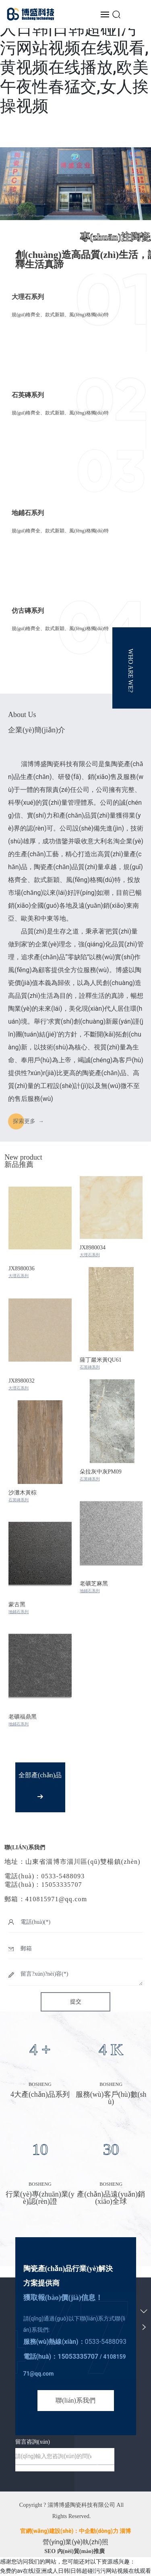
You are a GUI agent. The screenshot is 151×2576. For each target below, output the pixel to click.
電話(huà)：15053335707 (43, 1884)
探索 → (28, 1121)
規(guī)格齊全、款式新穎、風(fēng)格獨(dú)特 (60, 531)
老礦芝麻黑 (94, 1584)
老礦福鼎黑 (22, 1717)
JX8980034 (93, 1248)
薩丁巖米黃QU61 (101, 1360)
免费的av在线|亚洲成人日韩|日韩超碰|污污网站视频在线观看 (75, 2571)
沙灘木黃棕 (22, 1493)
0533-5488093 (105, 2341)
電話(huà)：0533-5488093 (44, 1876)
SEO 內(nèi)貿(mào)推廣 (74, 2551)
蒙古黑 (16, 1604)
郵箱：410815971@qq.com (45, 1899)
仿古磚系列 (28, 610)
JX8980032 (21, 1381)
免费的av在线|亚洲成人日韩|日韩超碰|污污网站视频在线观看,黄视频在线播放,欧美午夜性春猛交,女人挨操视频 (74, 57)
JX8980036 (21, 1268)
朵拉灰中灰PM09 (101, 1472)
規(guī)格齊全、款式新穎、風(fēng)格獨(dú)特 (60, 314)
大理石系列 (28, 296)
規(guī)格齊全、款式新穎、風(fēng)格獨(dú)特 (60, 628)
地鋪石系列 (28, 512)
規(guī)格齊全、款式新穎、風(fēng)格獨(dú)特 (60, 413)
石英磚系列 (28, 395)
